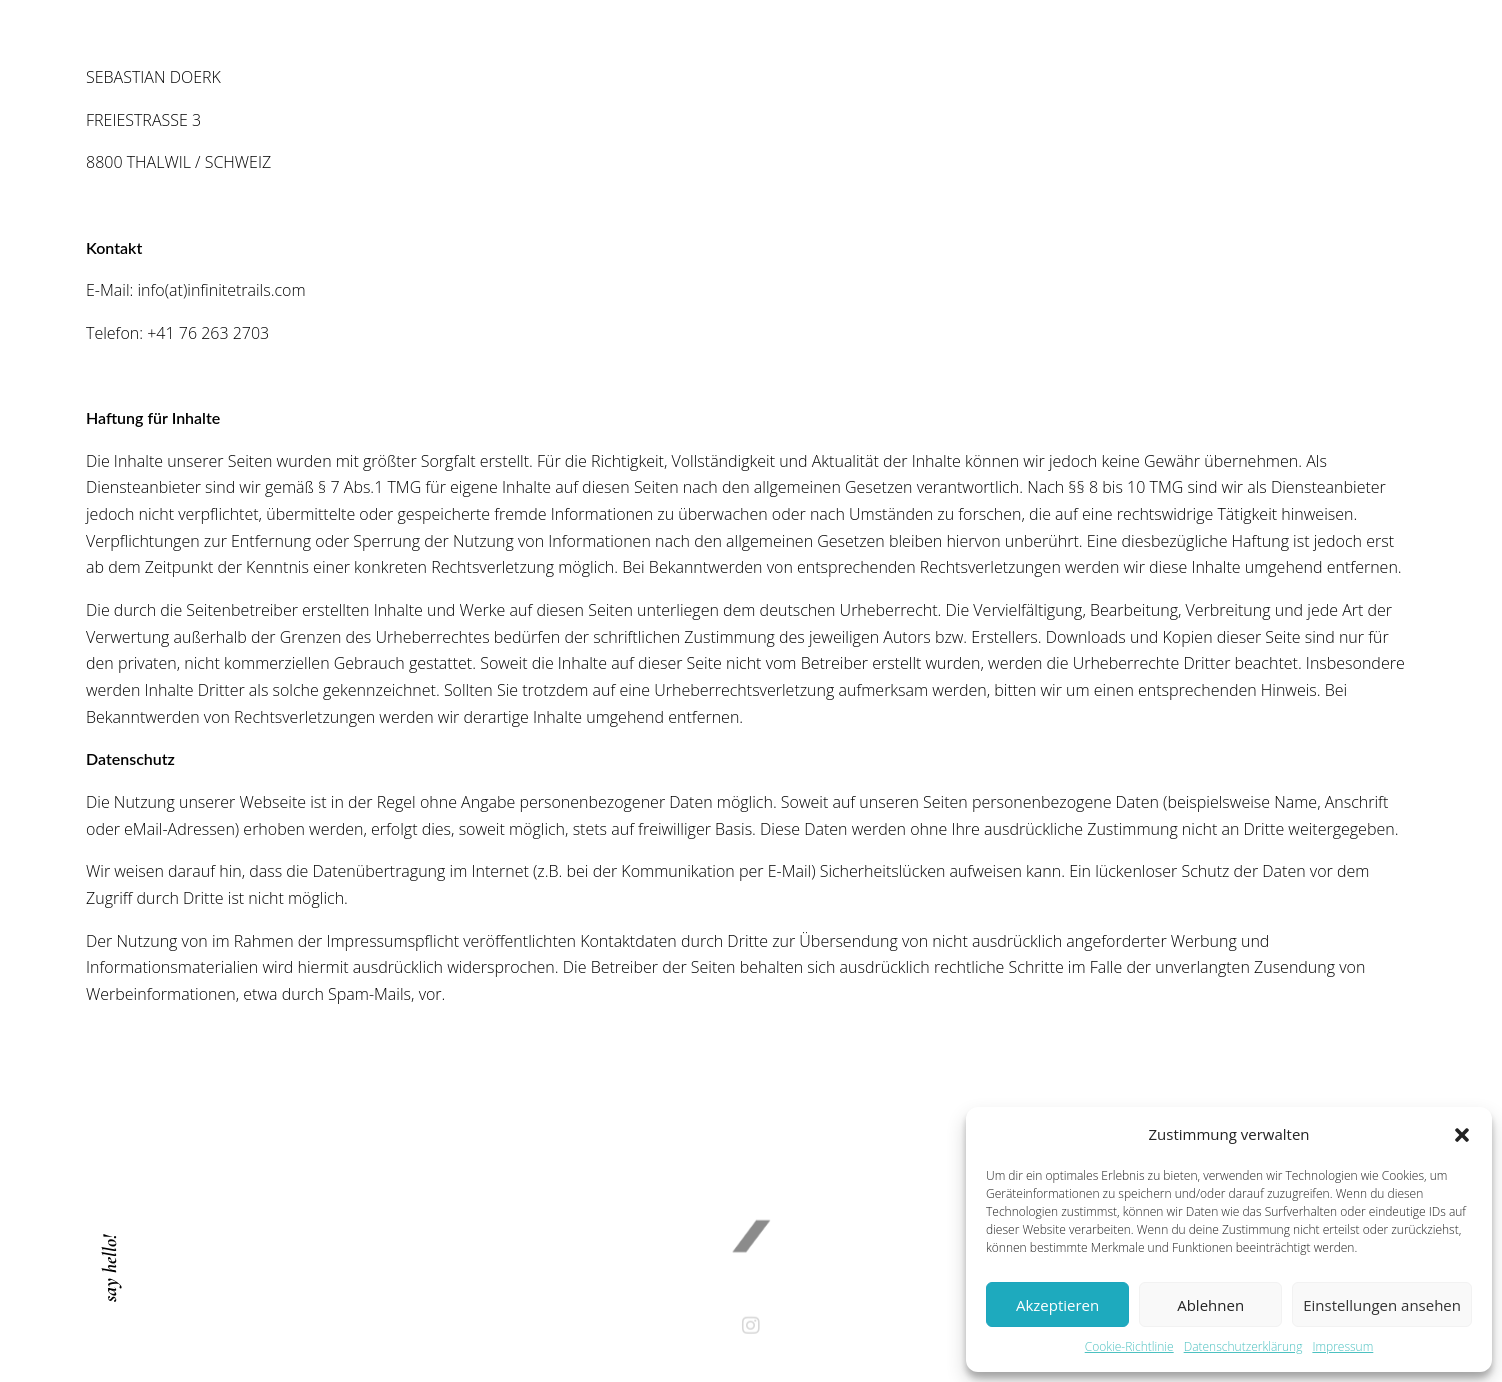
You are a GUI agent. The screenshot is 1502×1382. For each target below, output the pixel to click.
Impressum (1342, 1346)
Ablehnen (1210, 1305)
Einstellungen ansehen (1382, 1305)
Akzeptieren (1057, 1305)
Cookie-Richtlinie (1129, 1346)
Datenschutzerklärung (1243, 1346)
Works (876, 124)
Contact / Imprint (1013, 124)
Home (696, 124)
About (783, 124)
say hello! (110, 1268)
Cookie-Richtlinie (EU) (1208, 124)
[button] (1462, 1135)
